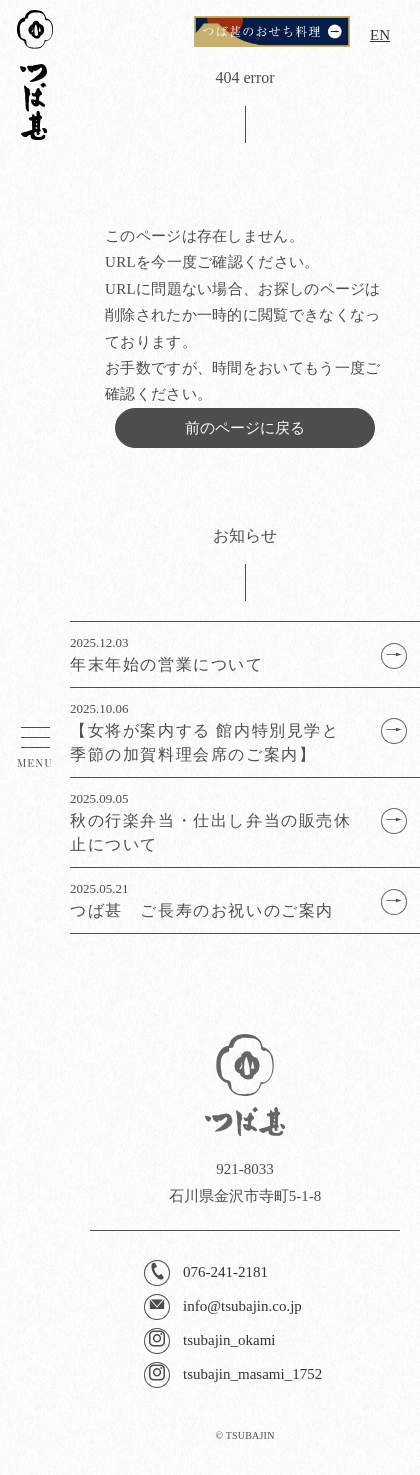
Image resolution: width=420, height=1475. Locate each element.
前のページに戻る (245, 428)
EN (380, 35)
